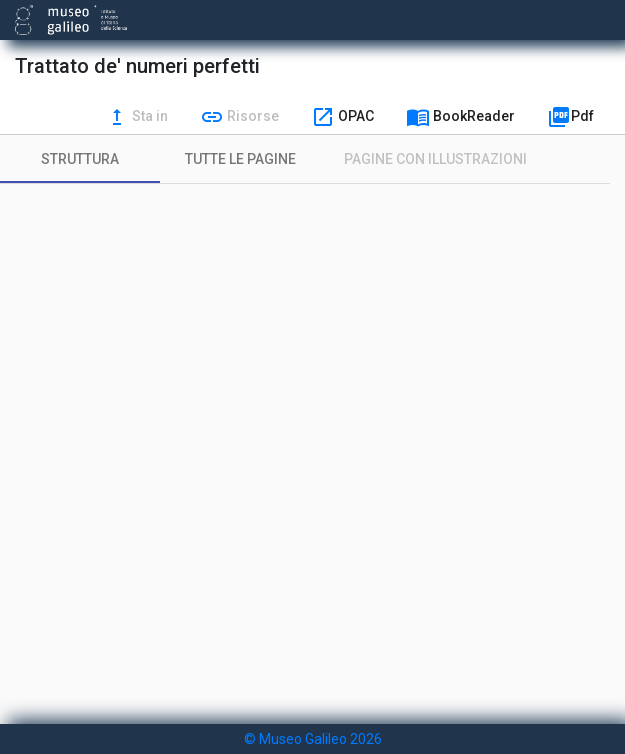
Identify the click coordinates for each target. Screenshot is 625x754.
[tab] (80, 159)
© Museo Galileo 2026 (313, 739)
